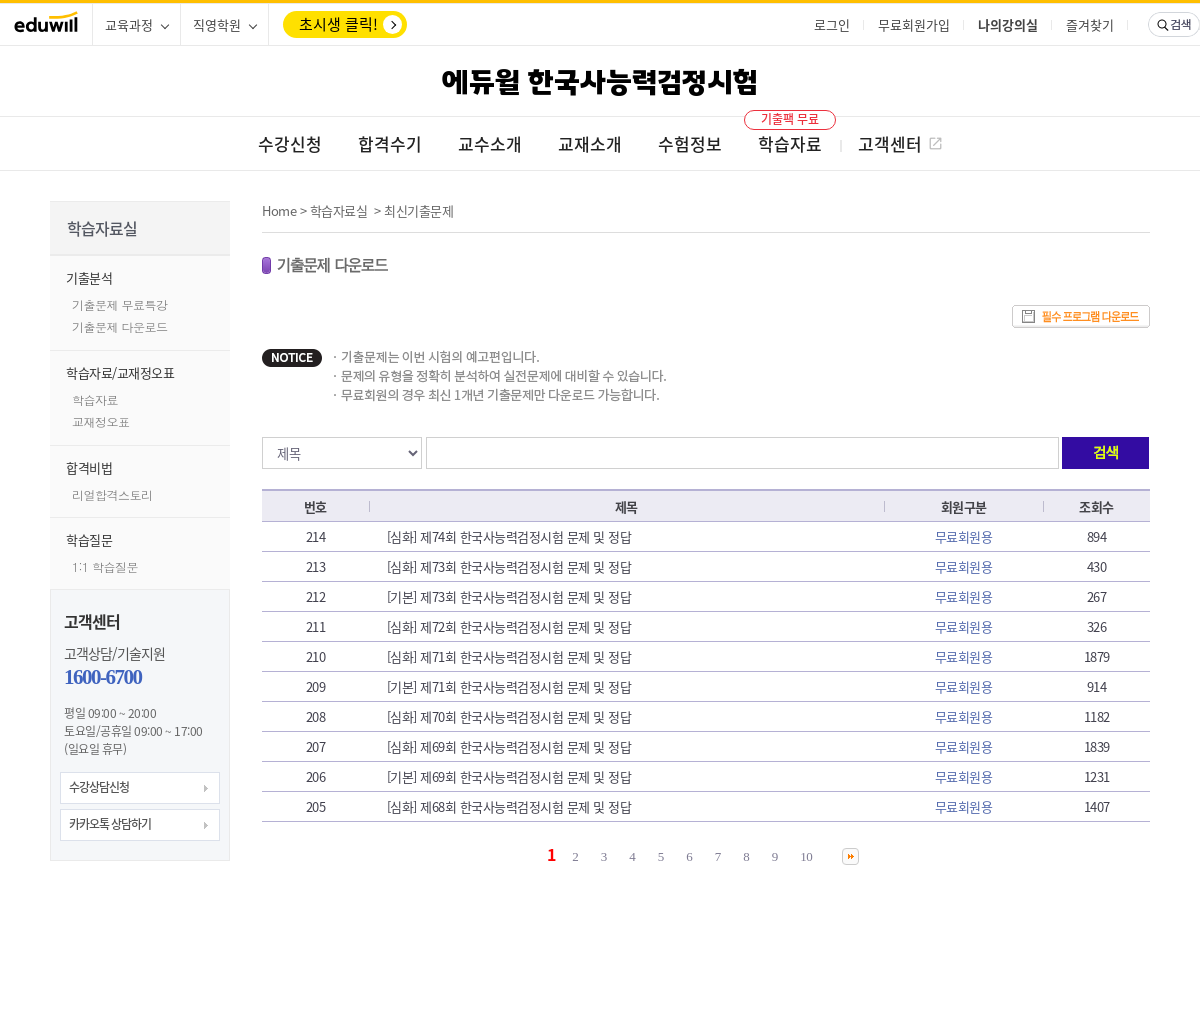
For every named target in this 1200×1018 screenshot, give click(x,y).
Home (279, 210)
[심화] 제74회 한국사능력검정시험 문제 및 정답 (509, 536)
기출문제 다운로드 (120, 326)
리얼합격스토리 (112, 494)
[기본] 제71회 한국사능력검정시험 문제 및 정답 (509, 686)
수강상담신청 (99, 787)
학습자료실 (339, 210)
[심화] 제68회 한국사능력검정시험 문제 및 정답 (509, 806)
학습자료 (95, 399)
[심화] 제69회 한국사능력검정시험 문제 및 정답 (509, 746)
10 (806, 856)
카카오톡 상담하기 (110, 824)
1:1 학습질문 (105, 566)
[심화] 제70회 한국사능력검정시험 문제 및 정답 (509, 716)
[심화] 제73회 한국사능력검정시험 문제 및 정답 (509, 566)
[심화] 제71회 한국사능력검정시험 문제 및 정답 (509, 656)
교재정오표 (101, 421)
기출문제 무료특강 (120, 304)
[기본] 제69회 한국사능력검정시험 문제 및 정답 (509, 776)
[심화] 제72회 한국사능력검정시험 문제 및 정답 (509, 626)
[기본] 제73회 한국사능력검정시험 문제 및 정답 (509, 596)
